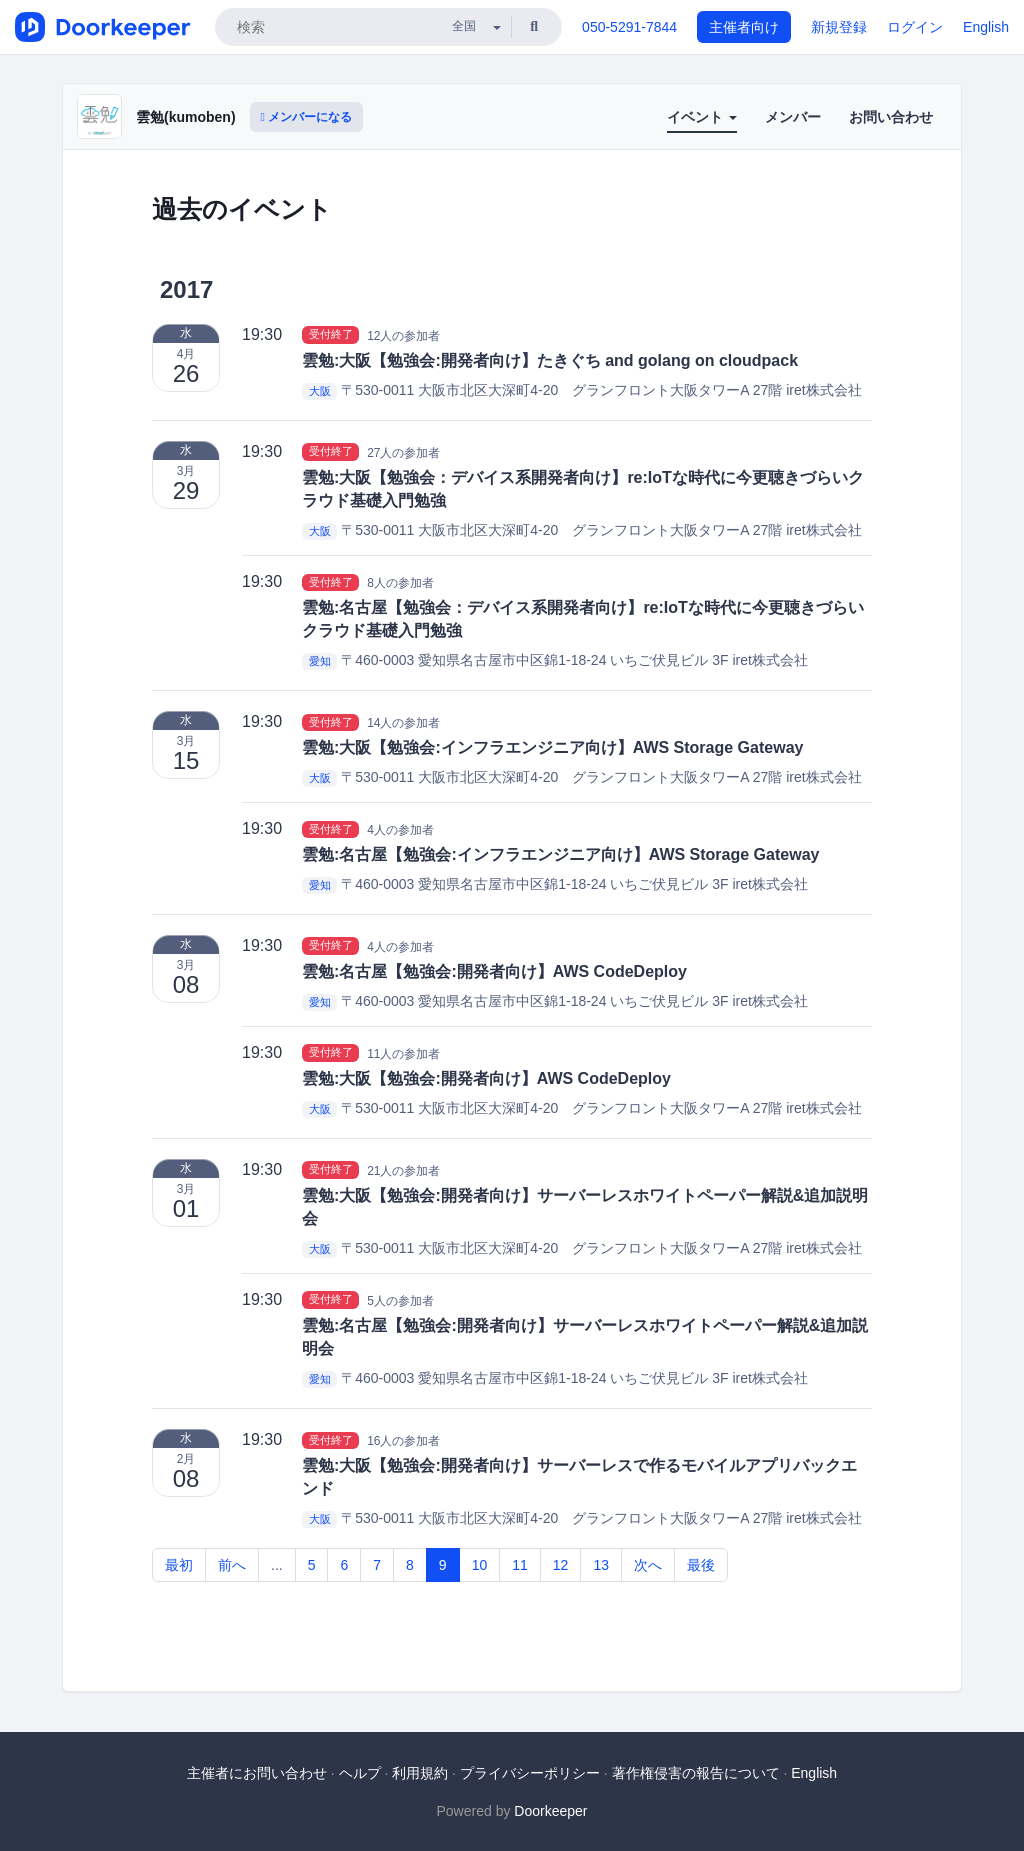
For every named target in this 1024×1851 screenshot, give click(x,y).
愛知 (320, 661)
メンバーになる (307, 117)
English (986, 27)
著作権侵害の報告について (696, 1773)
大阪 (320, 391)
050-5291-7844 (629, 27)
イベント (702, 117)
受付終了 (331, 335)
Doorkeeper (550, 1811)
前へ (232, 1565)
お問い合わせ (891, 117)
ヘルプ (360, 1773)
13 (601, 1565)
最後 (701, 1565)
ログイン (915, 27)
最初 (179, 1565)
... (277, 1565)
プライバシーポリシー (530, 1773)
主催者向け (744, 27)
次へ (648, 1565)
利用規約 (420, 1773)
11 (520, 1565)
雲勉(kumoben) (186, 117)
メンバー (793, 117)
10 (480, 1565)
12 (561, 1565)
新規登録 (839, 27)
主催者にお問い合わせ (257, 1773)
